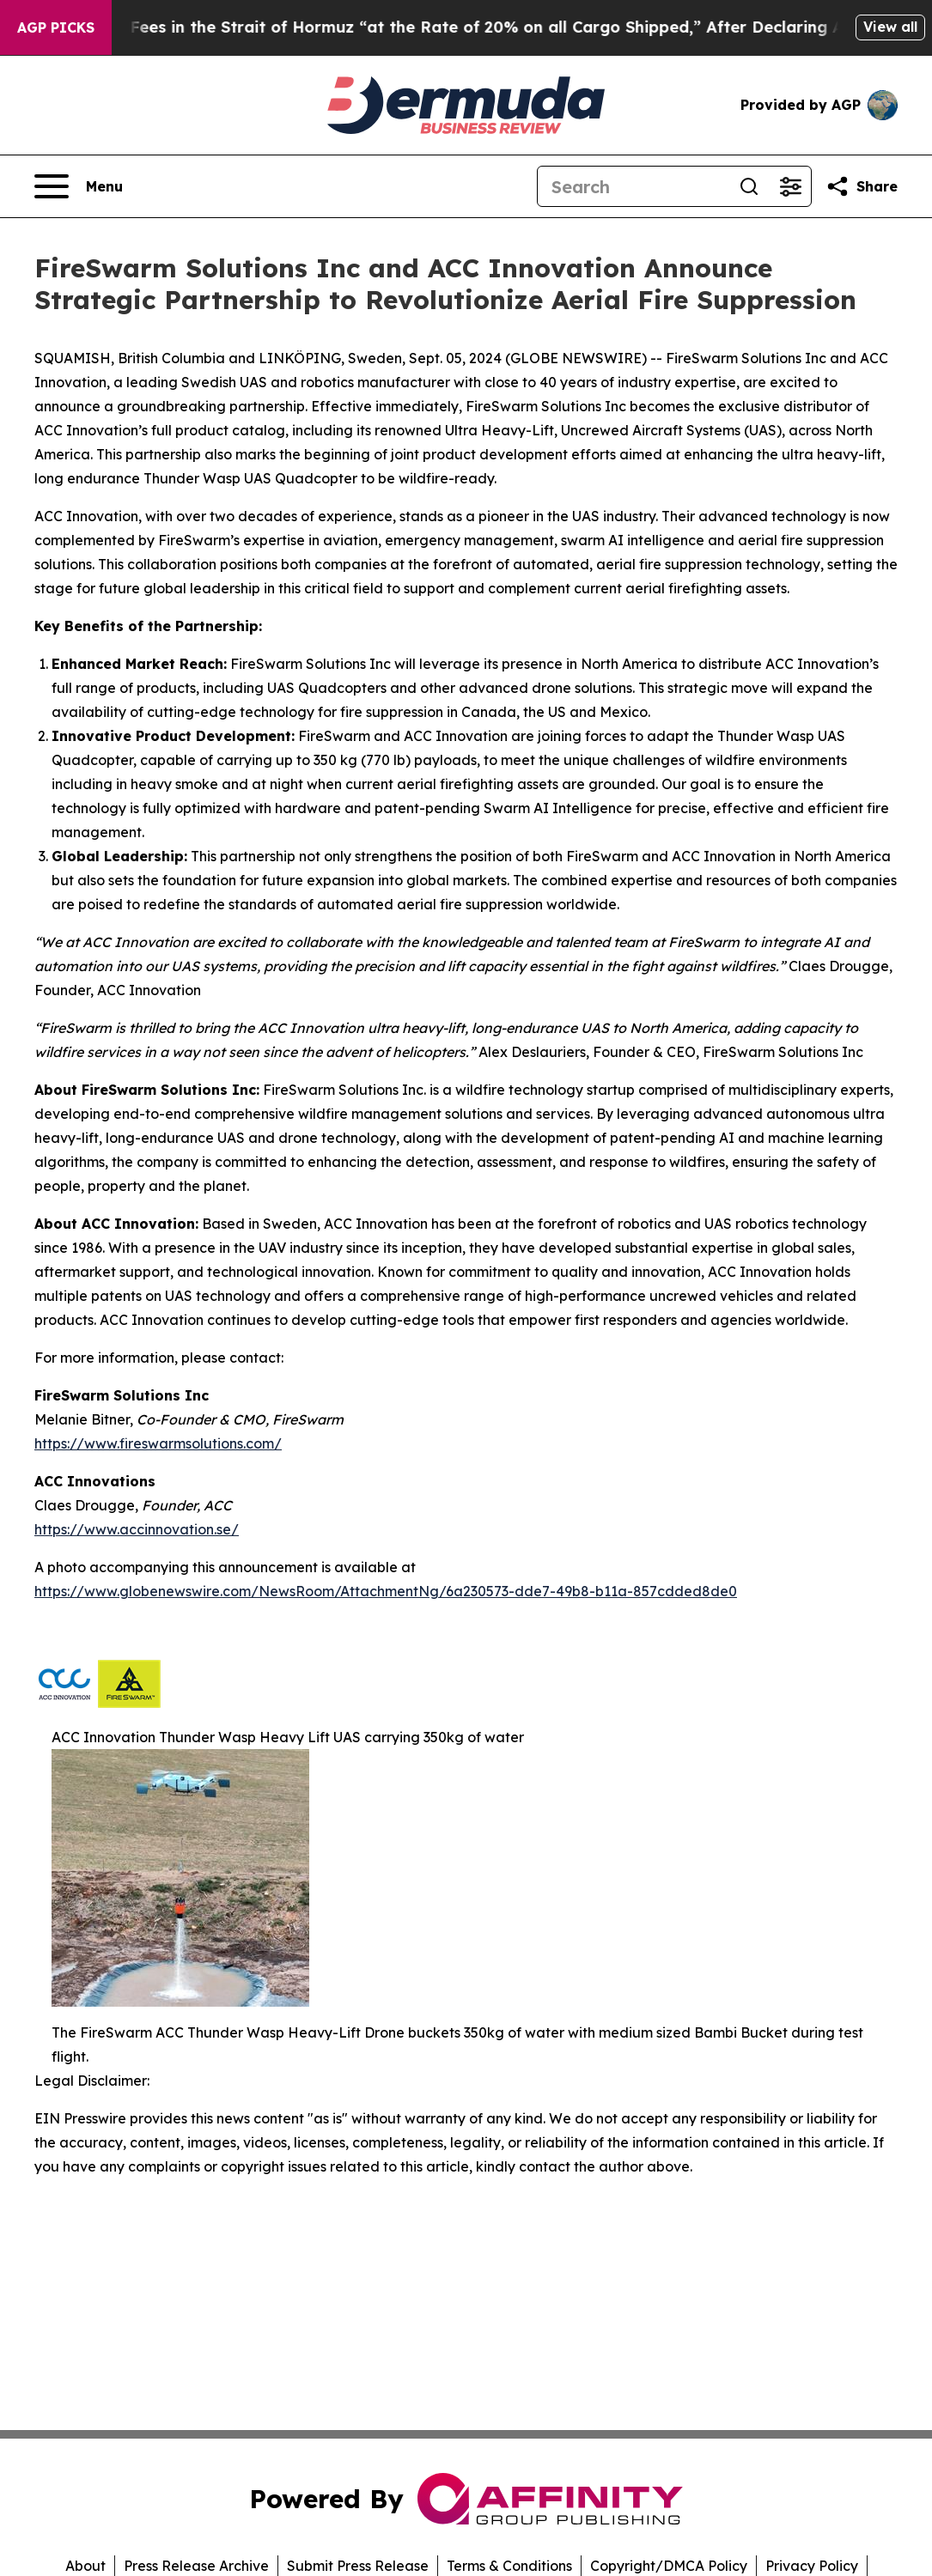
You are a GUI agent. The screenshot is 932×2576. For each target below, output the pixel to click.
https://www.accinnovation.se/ (136, 1529)
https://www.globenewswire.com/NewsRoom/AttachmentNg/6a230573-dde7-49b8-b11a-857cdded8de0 (385, 1591)
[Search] (633, 186)
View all (890, 26)
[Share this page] (861, 186)
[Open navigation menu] (78, 186)
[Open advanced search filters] (790, 186)
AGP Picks (55, 27)
